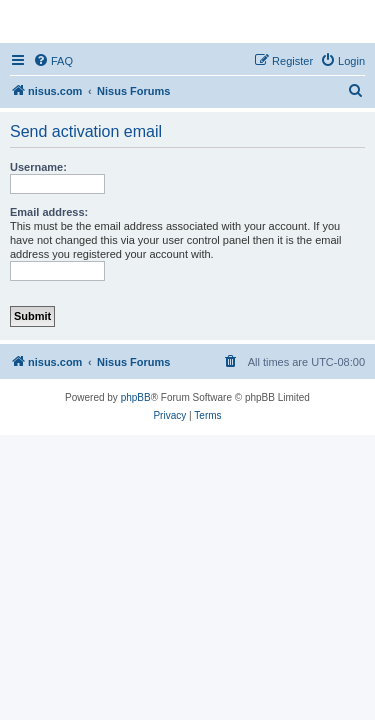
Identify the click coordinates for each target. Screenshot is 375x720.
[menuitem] (53, 61)
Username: (38, 167)
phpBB (136, 397)
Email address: (49, 212)
